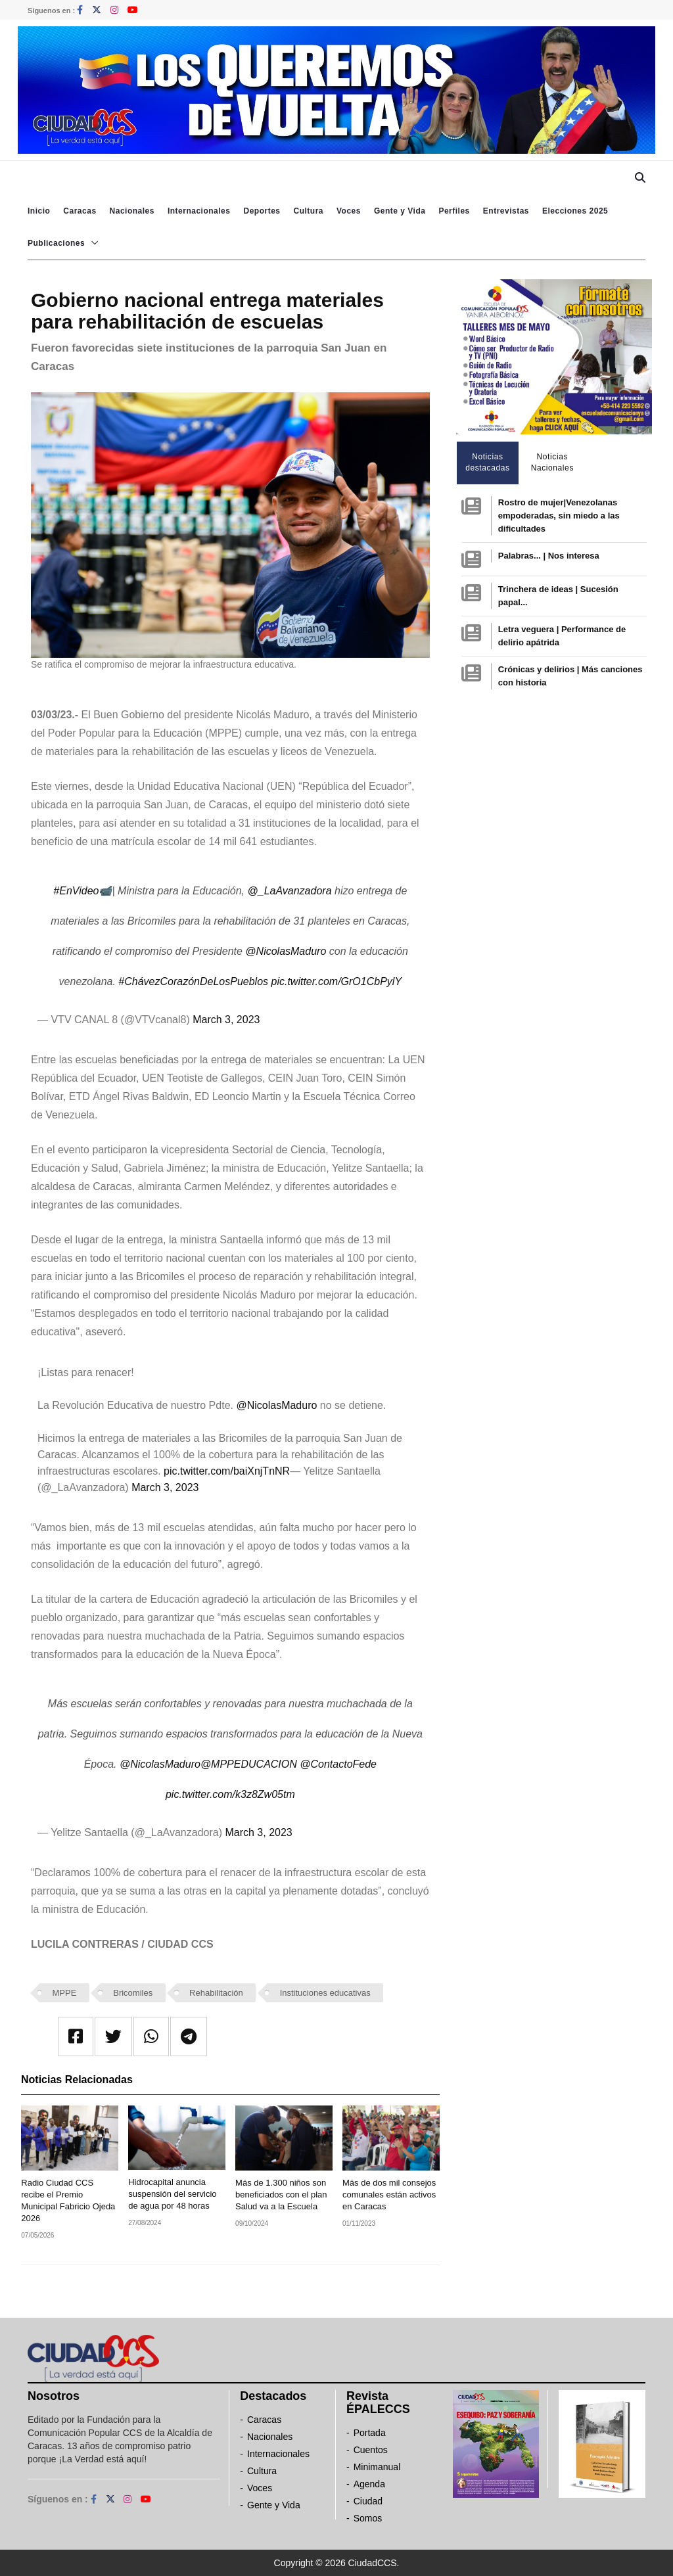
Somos (368, 2518)
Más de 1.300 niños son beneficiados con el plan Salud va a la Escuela (281, 2194)
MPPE (65, 1993)
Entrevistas (506, 211)
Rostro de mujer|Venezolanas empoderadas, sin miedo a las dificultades (559, 515)
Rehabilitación (216, 1993)
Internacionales (199, 211)
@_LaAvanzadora (290, 890)
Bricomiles (132, 1993)
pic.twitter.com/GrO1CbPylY (336, 981)
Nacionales (132, 211)
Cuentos (371, 2450)
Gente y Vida (399, 211)
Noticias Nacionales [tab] (552, 462)
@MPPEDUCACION (248, 1764)
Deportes (261, 211)
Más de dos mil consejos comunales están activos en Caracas (389, 2194)
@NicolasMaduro (285, 951)
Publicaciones (56, 243)
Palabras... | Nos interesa (548, 556)
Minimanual (377, 2467)
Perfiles (453, 211)
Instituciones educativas (325, 1993)
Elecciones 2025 (575, 211)
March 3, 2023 (226, 1019)
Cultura (308, 211)
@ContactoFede (338, 1764)
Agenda (369, 2484)
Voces (348, 211)
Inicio (39, 211)
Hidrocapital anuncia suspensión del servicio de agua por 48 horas (172, 2194)
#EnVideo (76, 890)
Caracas (79, 211)
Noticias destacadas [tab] (487, 462)
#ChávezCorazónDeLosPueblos (193, 981)
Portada (370, 2432)
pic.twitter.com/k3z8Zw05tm (230, 1794)
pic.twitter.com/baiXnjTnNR (227, 1471)
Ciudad (368, 2501)
